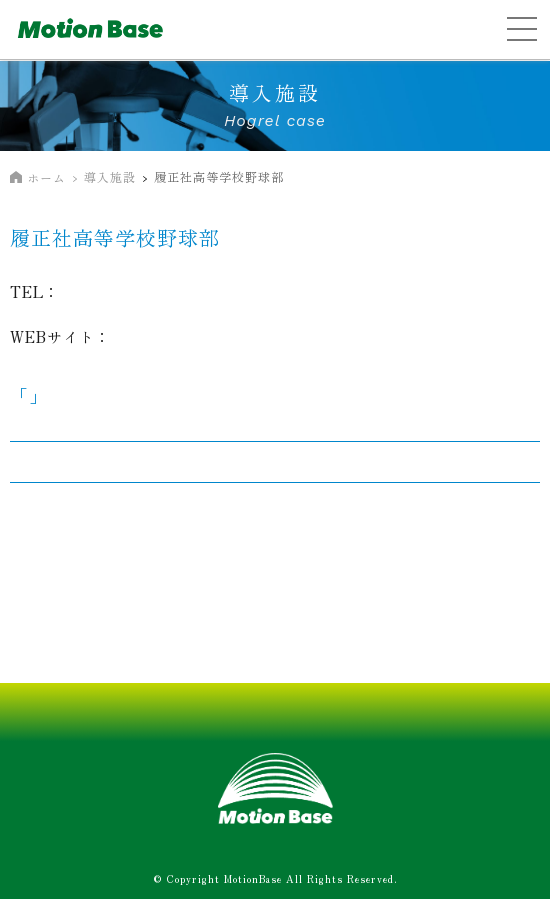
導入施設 (110, 176)
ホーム (46, 177)
